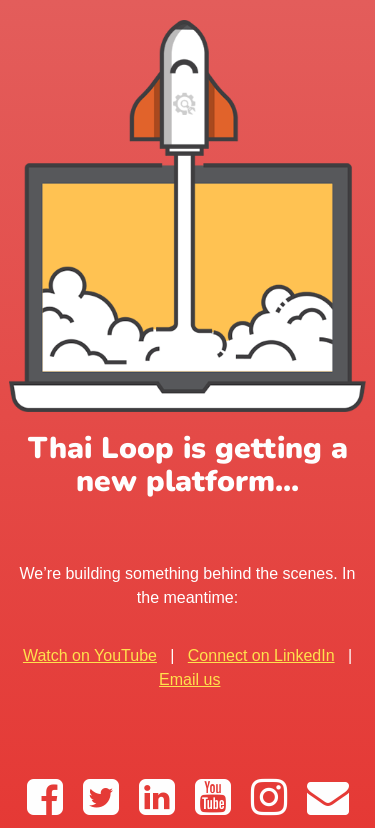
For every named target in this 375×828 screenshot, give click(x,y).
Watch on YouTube (90, 655)
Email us (189, 679)
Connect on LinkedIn (261, 655)
